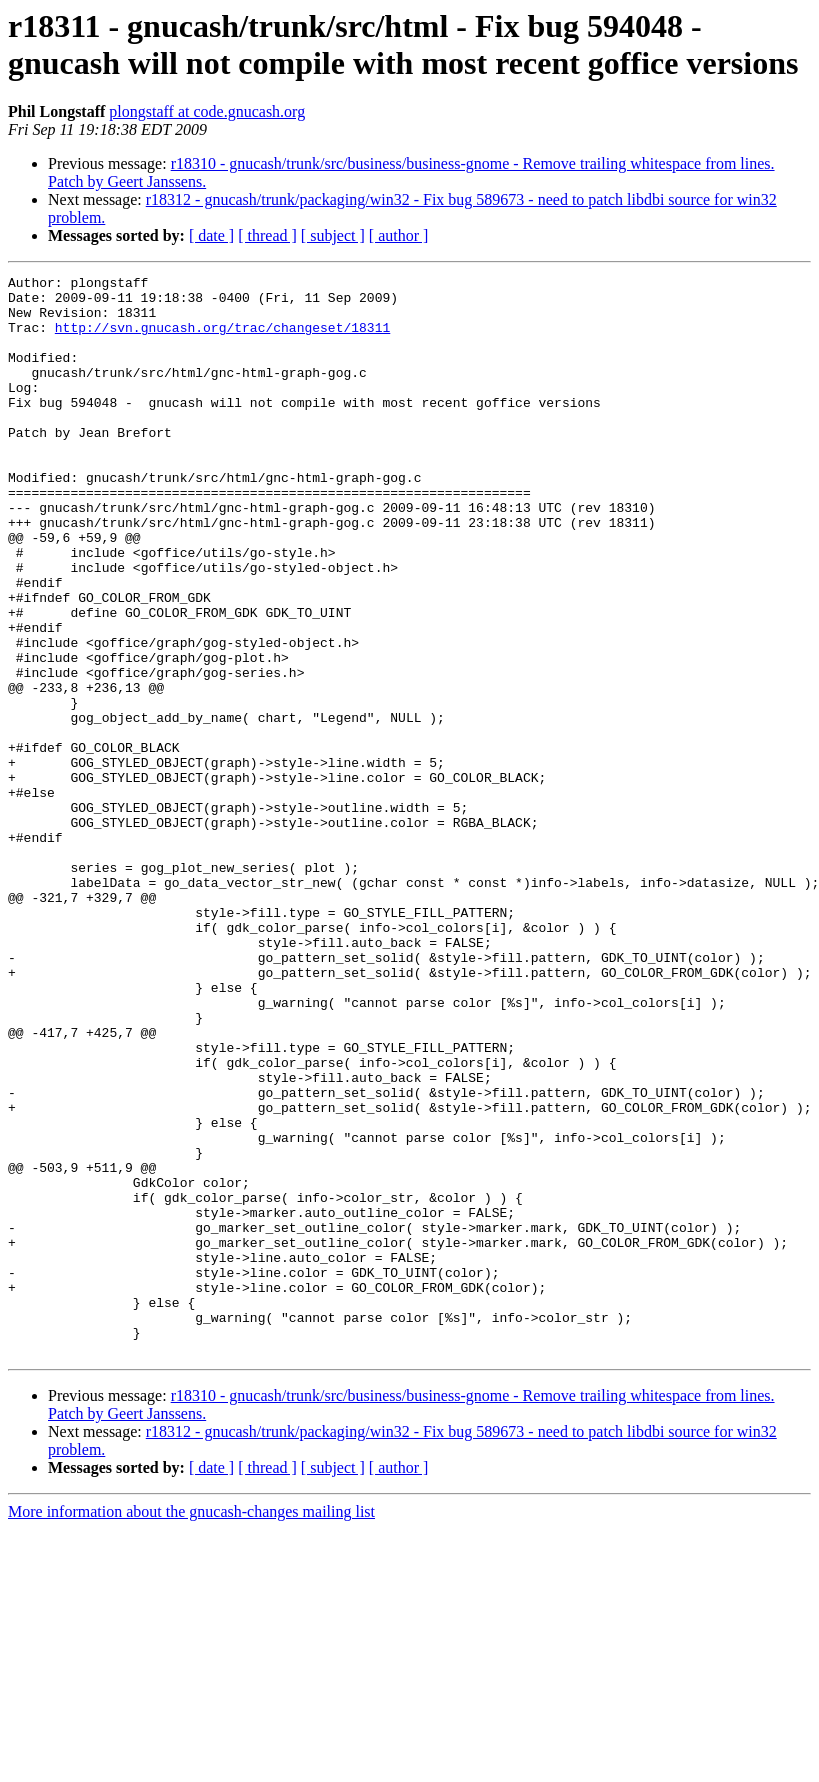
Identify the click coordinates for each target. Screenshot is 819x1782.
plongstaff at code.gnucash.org (207, 111)
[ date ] (211, 235)
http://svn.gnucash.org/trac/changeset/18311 (222, 339)
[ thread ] (267, 235)
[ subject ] (333, 235)
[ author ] (399, 235)
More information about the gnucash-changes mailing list (191, 1727)
